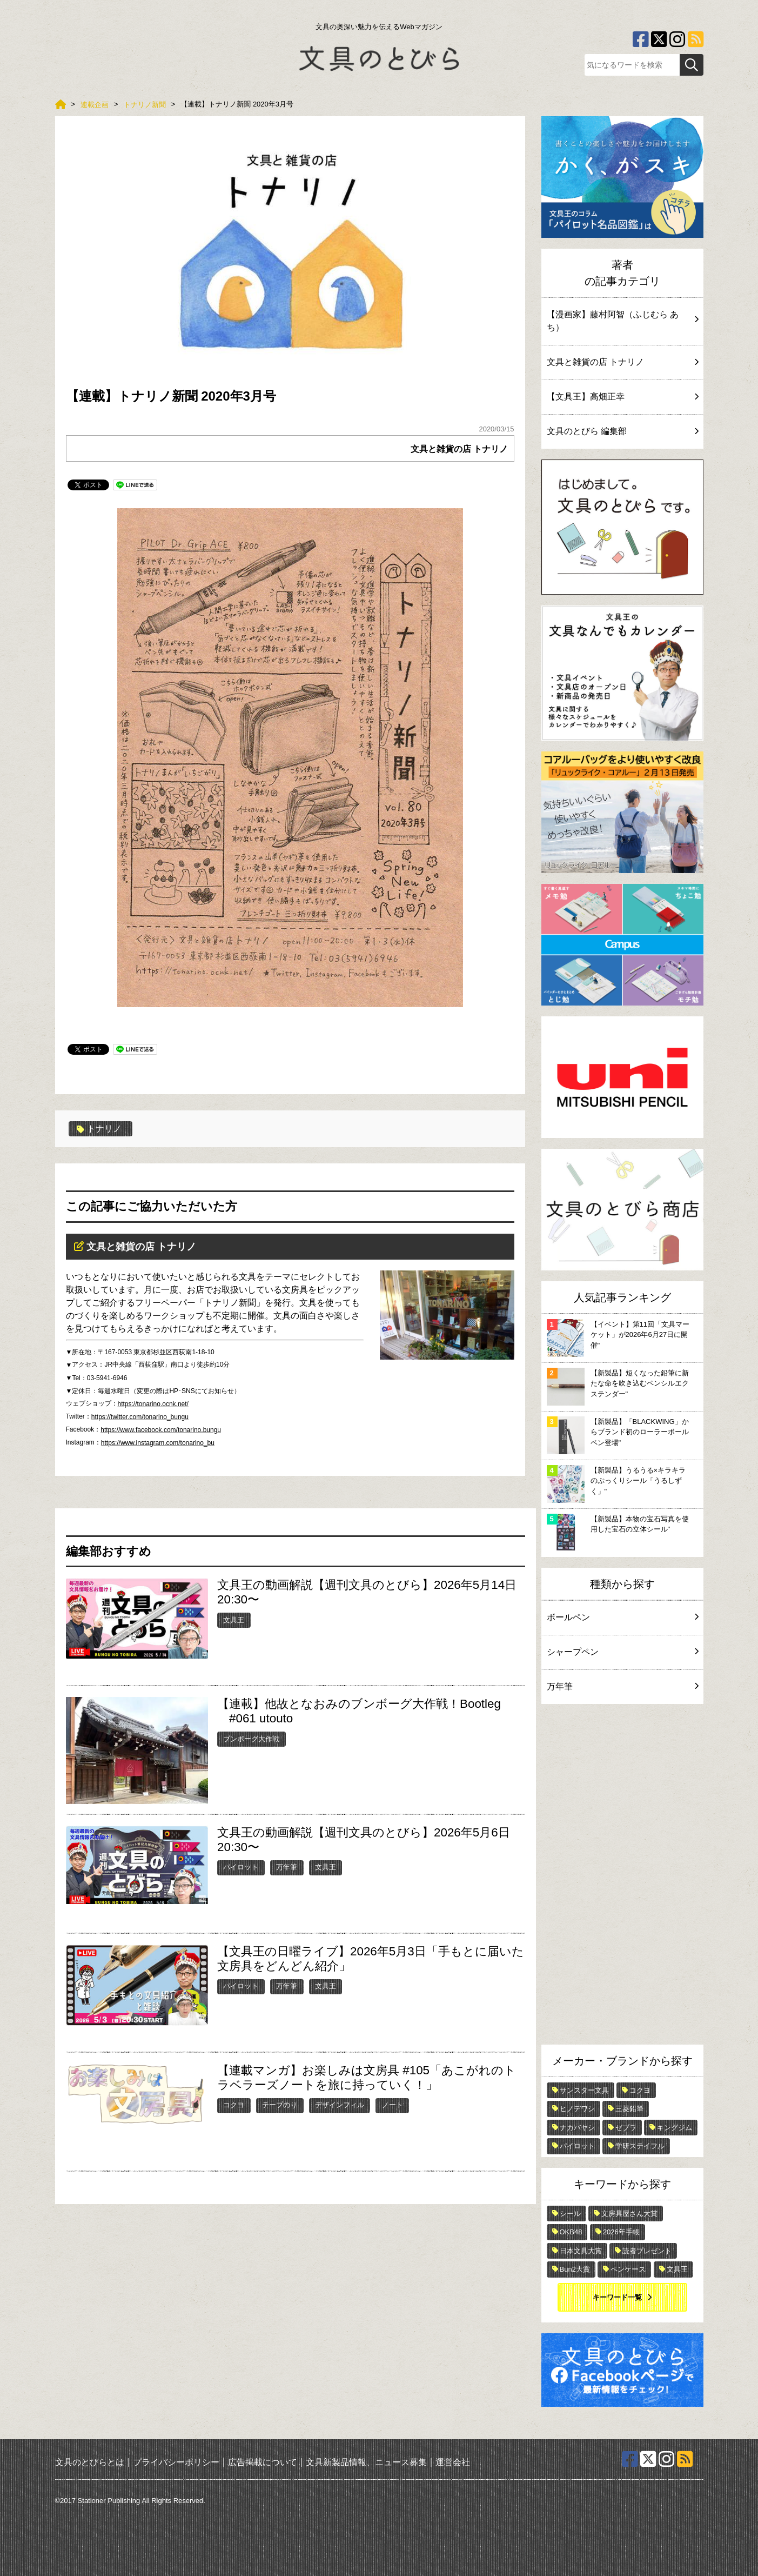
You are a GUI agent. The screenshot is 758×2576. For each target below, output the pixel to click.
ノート (392, 2105)
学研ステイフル (640, 2146)
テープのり (279, 2105)
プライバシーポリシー (176, 2462)
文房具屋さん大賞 (629, 2213)
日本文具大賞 (581, 2251)
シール (570, 2213)
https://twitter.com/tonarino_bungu (140, 1417)
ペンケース (628, 2269)
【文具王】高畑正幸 (622, 396)
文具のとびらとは (89, 2462)
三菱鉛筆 (629, 2109)
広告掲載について (262, 2462)
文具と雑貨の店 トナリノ (459, 449)
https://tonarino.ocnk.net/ (153, 1404)
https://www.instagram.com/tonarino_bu (157, 1443)
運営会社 (452, 2462)
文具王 (233, 1620)
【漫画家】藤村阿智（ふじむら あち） (622, 321)
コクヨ (233, 2105)
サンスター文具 (584, 2090)
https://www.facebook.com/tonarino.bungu (160, 1430)
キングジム (674, 2128)
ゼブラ (625, 2128)
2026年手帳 (621, 2232)
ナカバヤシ (577, 2128)
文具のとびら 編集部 (622, 431)
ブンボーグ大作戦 (251, 1739)
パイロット (240, 1867)
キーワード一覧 (617, 2297)
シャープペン (622, 1651)
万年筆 (286, 1867)
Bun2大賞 (575, 2269)
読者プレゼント (647, 2251)
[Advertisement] (622, 1877)
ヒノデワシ (577, 2109)
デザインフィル (339, 2105)
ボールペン (622, 1617)
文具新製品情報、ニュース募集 (366, 2462)
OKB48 (571, 2232)
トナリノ (99, 1129)
